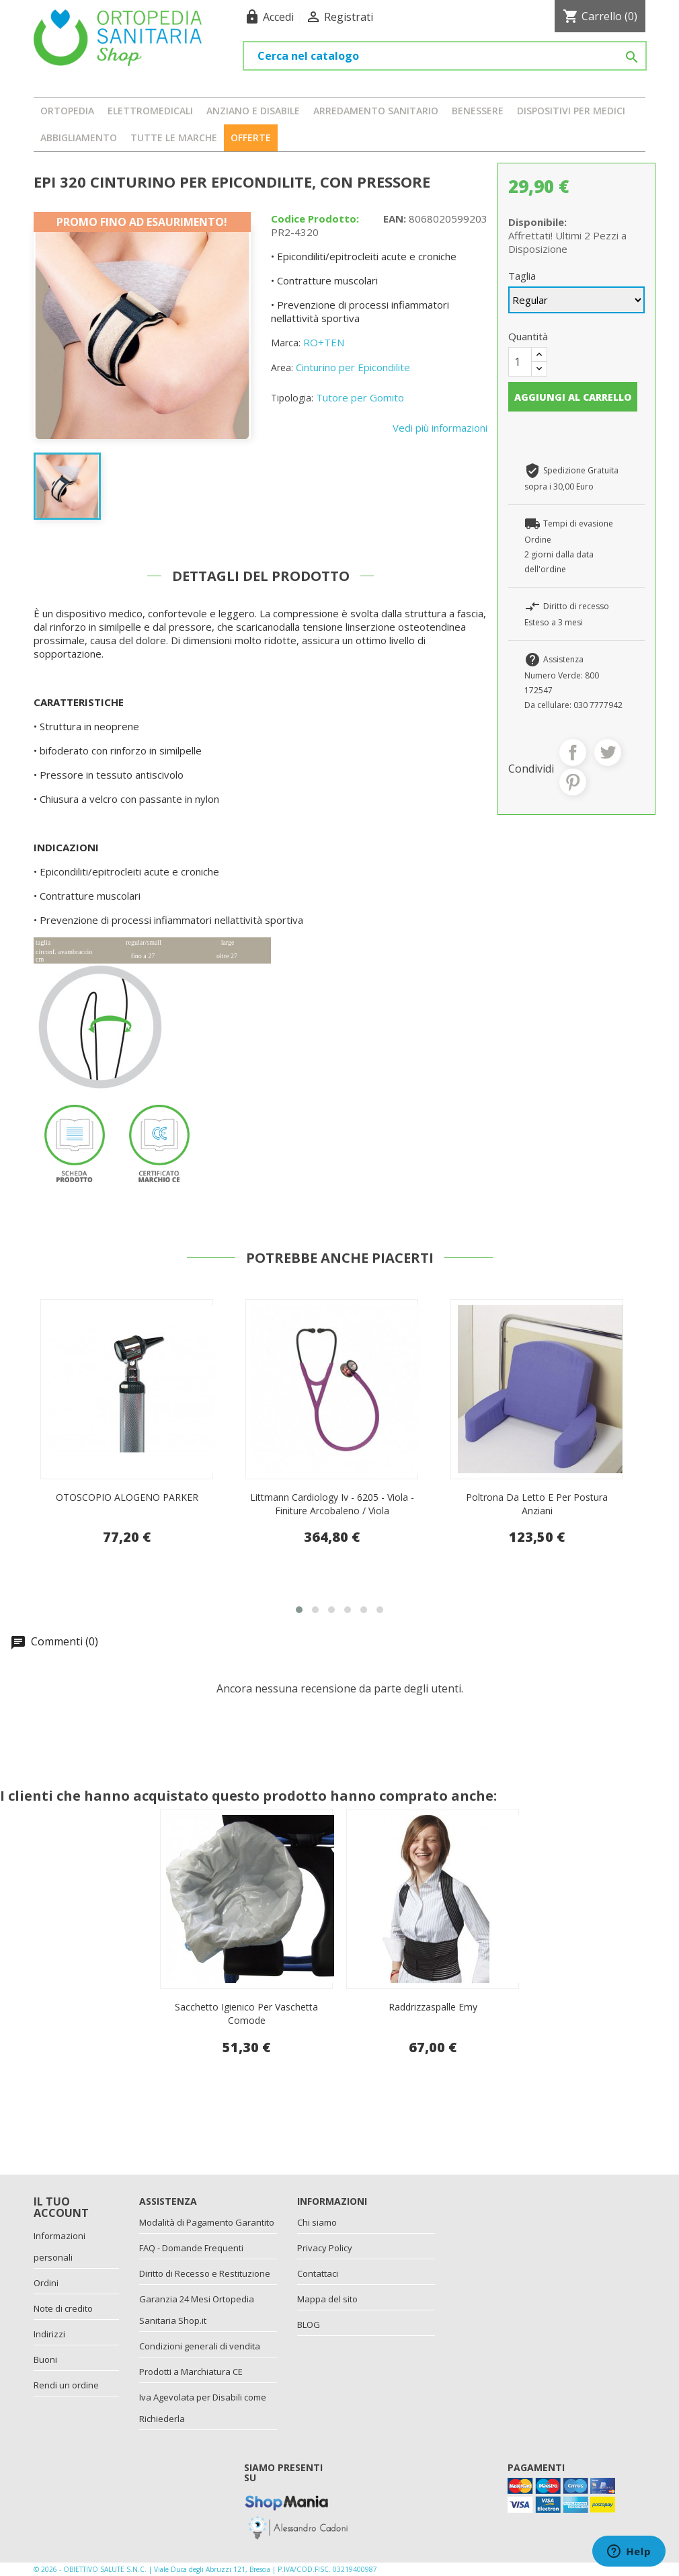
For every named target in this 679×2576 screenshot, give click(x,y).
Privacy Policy (324, 2248)
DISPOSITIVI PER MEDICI (571, 110)
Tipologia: (292, 397)
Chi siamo (317, 2222)
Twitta (607, 752)
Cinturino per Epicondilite (353, 367)
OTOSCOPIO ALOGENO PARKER (332, 1497)
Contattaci (317, 2273)
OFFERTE (251, 137)
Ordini (46, 2283)
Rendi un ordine (66, 2385)
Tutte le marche (173, 137)
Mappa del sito (327, 2299)
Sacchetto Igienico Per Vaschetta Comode (246, 2013)
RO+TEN (323, 342)
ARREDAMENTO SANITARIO (375, 110)
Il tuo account (61, 2207)
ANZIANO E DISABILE (253, 110)
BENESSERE (478, 110)
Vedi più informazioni (440, 427)
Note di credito (63, 2308)
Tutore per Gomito (360, 397)
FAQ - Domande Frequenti (191, 2248)
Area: (282, 367)
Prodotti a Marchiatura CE (191, 2372)
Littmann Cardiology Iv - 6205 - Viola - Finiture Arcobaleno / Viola (537, 1504)
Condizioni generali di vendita (199, 2346)
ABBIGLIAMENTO (78, 137)
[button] (299, 1609)
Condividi (572, 752)
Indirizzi (49, 2334)
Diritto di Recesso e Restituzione (204, 2273)
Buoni (45, 2359)
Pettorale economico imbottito (127, 1497)
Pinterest (572, 782)
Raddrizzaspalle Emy (433, 2006)
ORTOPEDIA (67, 110)
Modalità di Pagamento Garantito (206, 2222)
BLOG (308, 2324)
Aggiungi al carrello (572, 397)
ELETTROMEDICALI (150, 110)
